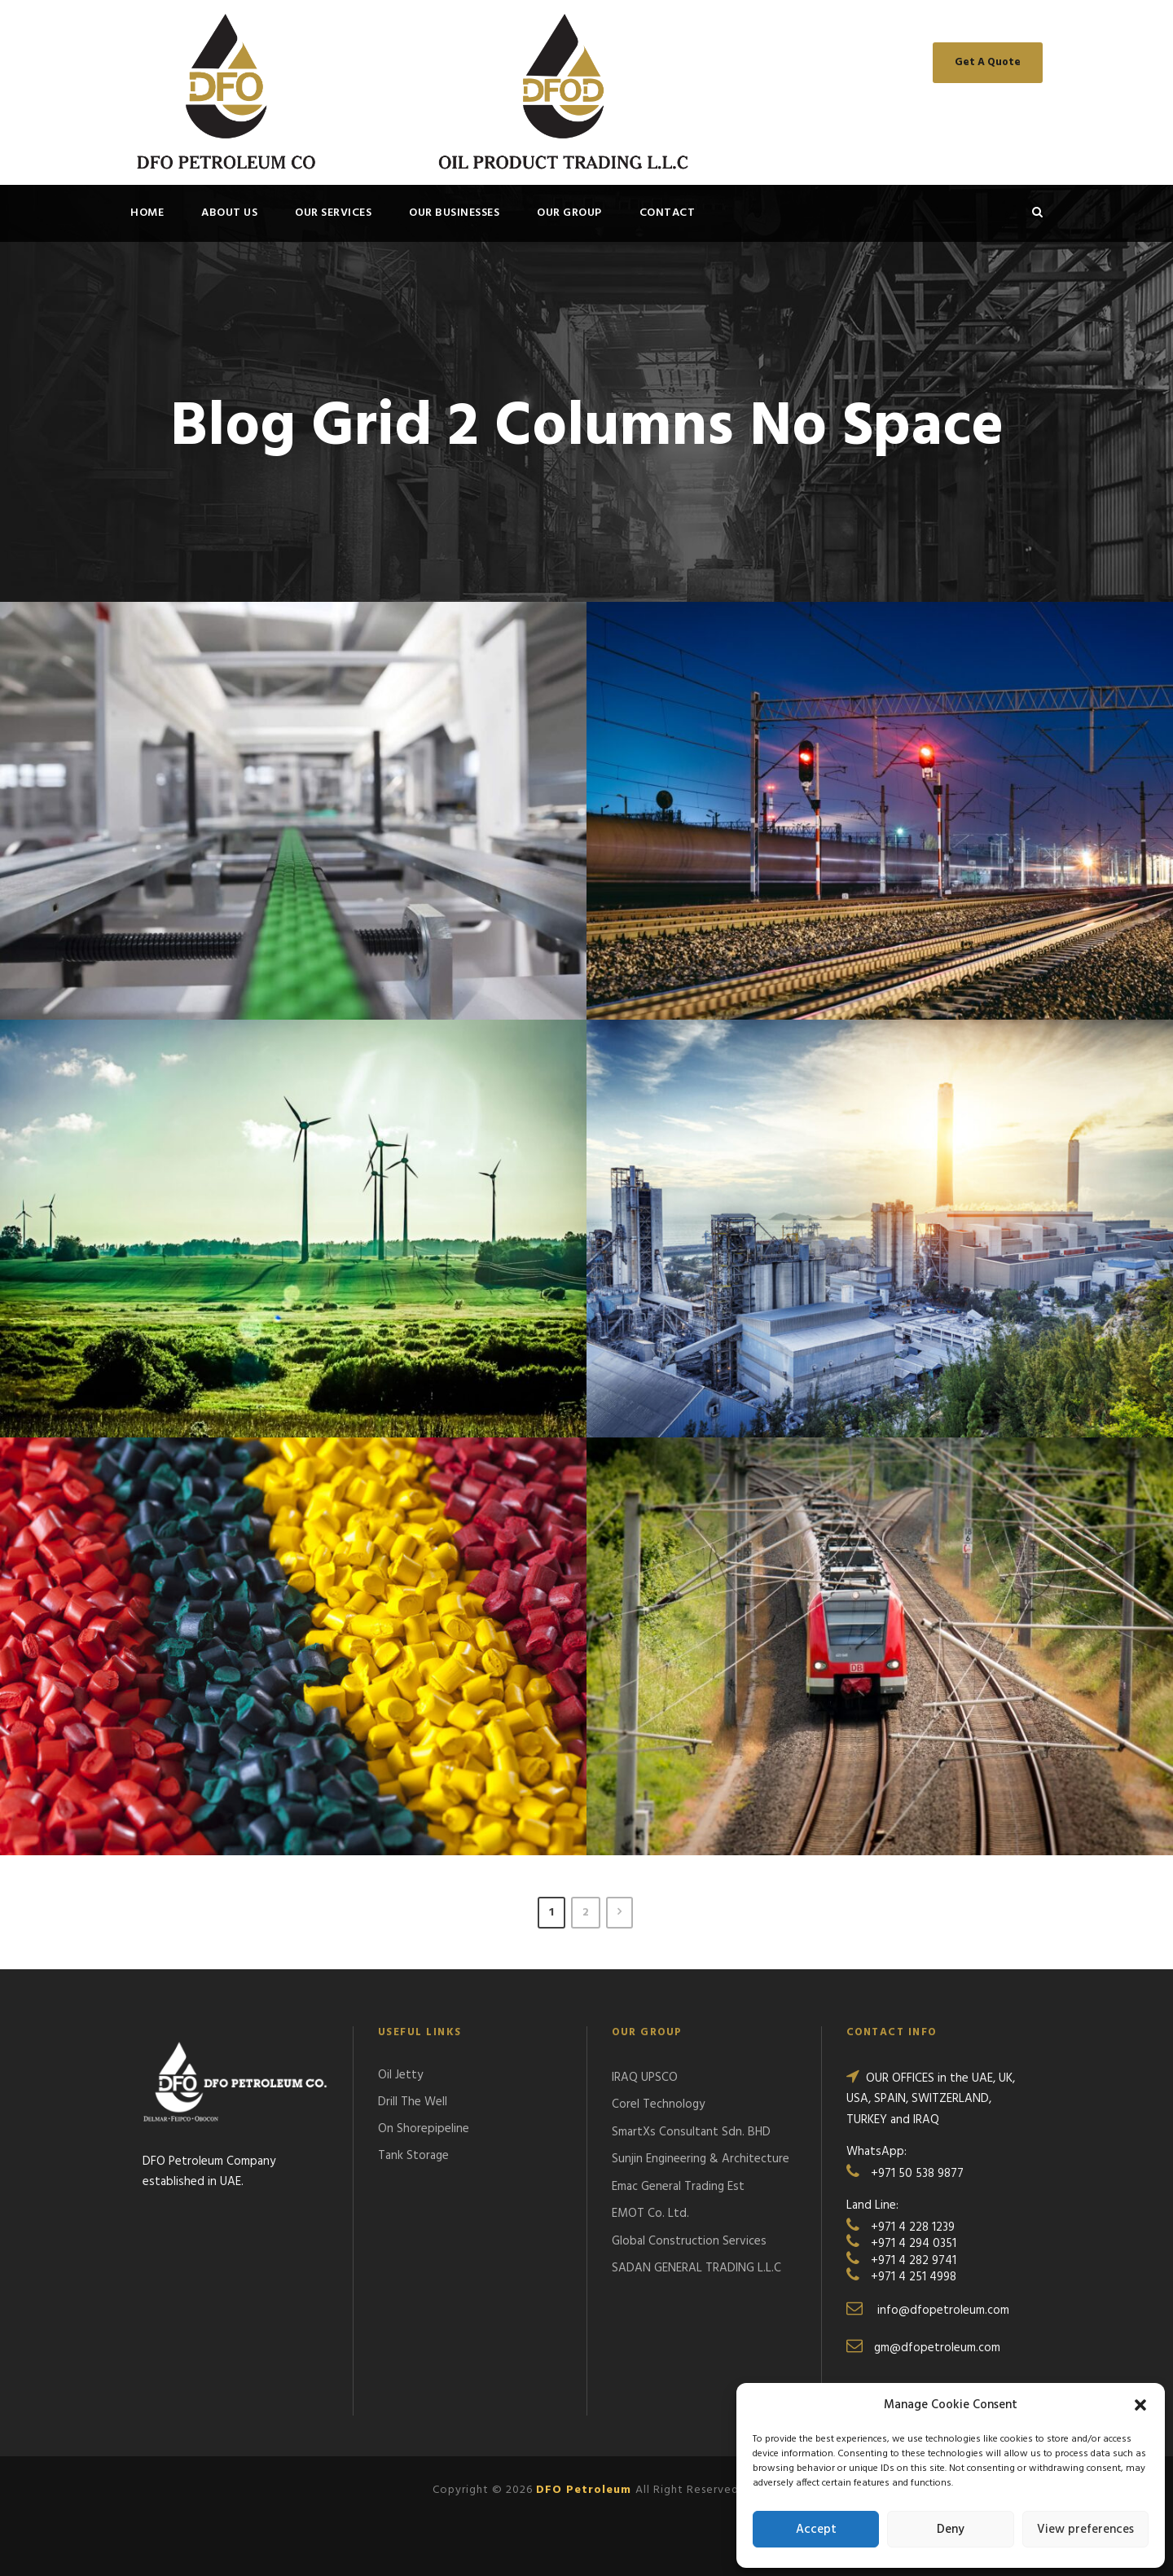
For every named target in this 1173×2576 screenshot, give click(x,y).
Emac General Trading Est (678, 2186)
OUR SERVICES (333, 213)
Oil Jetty (400, 2075)
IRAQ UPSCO (645, 2077)
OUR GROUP (569, 213)
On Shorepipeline (423, 2129)
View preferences (1085, 2529)
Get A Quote (988, 62)
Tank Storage (413, 2156)
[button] (1140, 2405)
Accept (816, 2529)
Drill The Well (412, 2102)
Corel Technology (658, 2104)
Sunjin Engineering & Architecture (700, 2159)
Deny (950, 2529)
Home (147, 213)
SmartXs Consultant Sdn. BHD (691, 2132)
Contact (667, 213)
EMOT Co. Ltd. (650, 2213)
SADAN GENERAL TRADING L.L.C (696, 2268)
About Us (229, 213)
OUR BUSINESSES (454, 213)
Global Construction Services (689, 2241)
